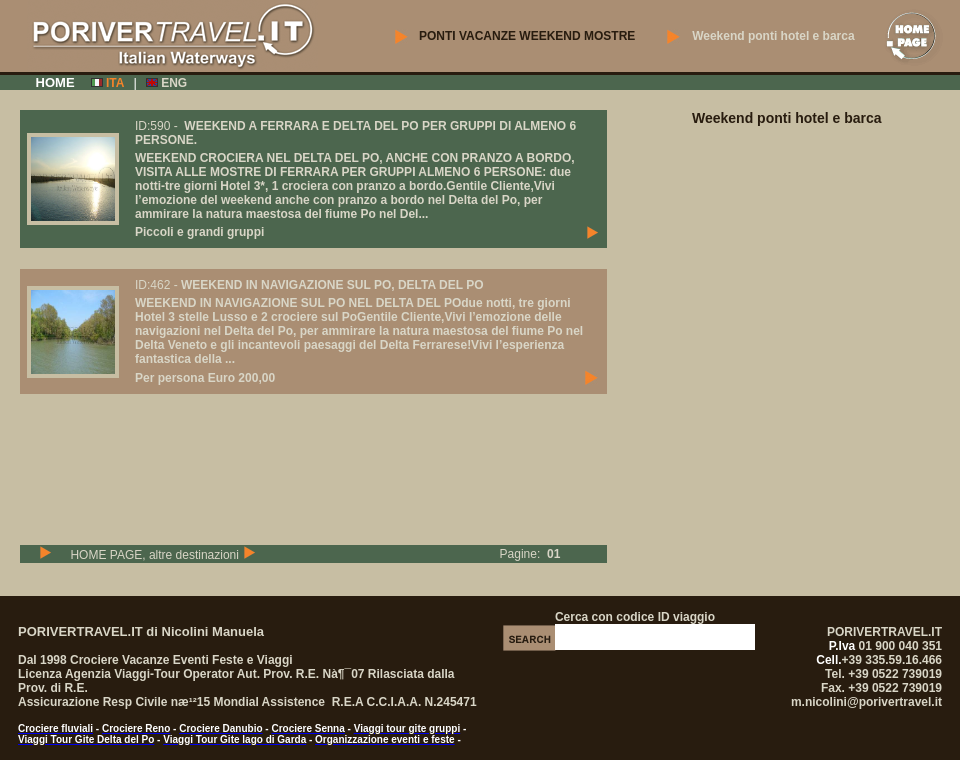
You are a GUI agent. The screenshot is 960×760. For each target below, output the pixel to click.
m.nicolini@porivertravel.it (866, 702)
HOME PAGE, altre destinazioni (162, 555)
